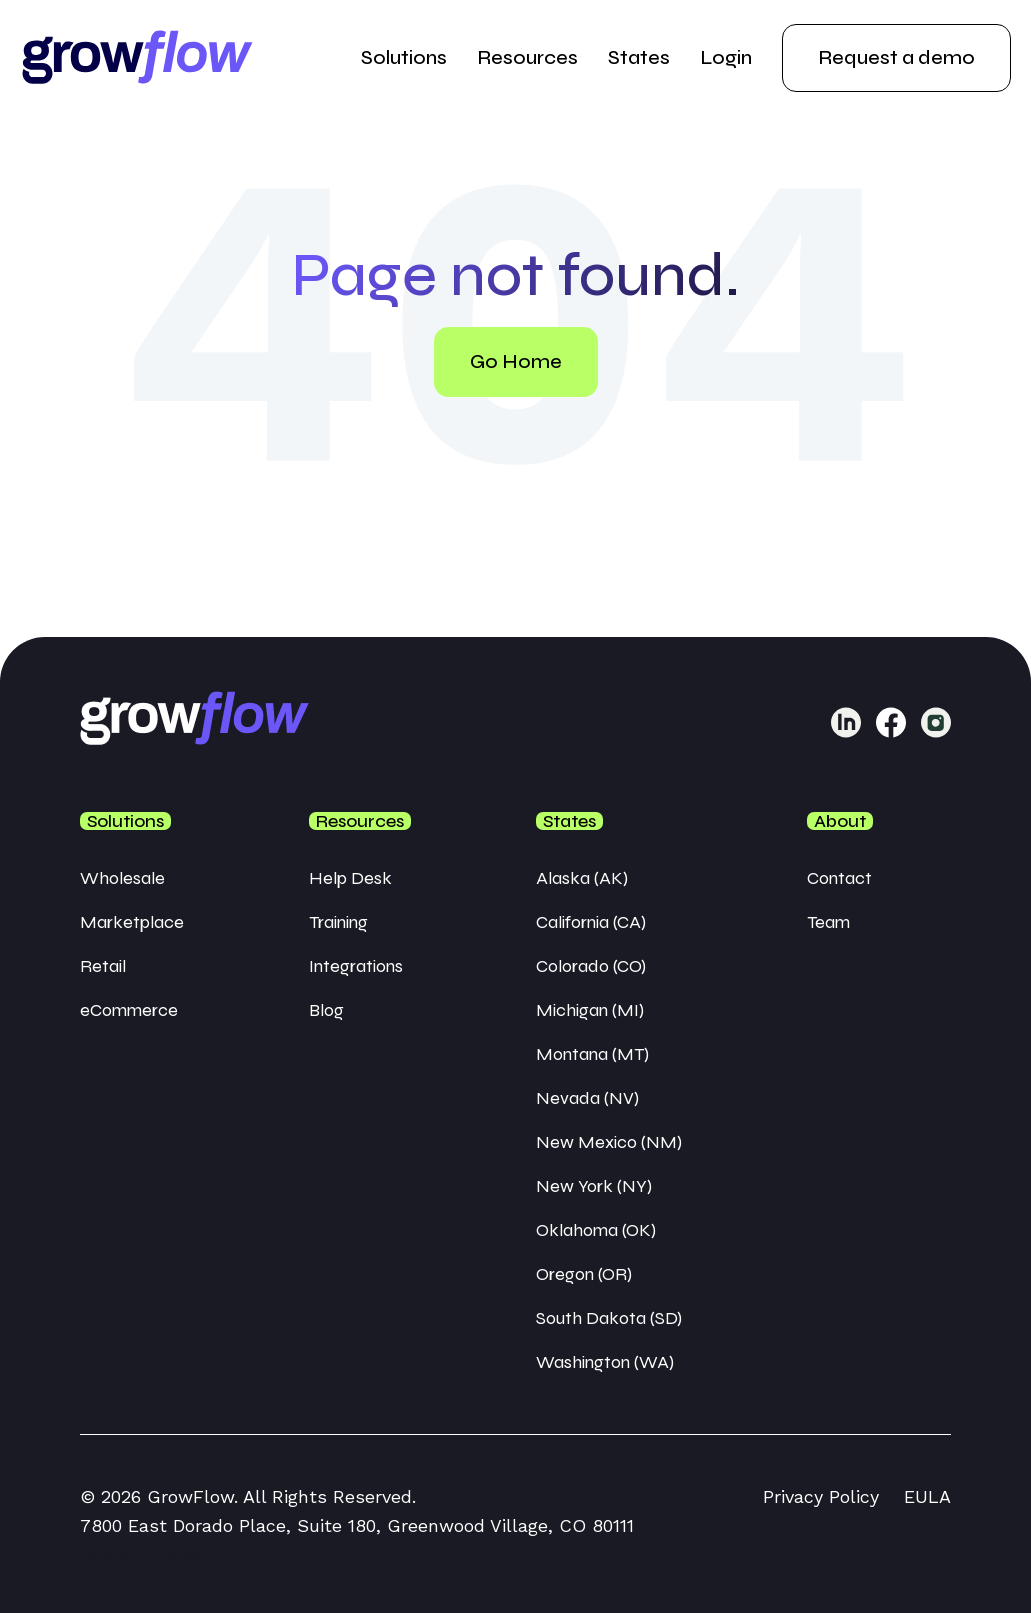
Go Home (516, 361)
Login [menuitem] (726, 57)
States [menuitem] (639, 57)
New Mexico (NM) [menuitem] (609, 1142)
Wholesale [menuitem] (122, 878)
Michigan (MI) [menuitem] (590, 1010)
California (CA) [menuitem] (591, 922)
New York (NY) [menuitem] (594, 1186)
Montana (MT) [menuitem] (592, 1054)
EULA (927, 1496)
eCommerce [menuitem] (129, 1010)
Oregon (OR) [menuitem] (584, 1274)
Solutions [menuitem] (404, 57)
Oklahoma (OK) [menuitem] (596, 1230)
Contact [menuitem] (839, 878)
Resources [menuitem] (527, 57)
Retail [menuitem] (103, 966)
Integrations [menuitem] (356, 966)
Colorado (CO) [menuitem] (591, 966)
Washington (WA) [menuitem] (605, 1362)
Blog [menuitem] (326, 1010)
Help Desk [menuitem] (350, 878)
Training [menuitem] (338, 922)
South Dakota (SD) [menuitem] (609, 1318)
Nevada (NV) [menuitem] (587, 1098)
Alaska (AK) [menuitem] (582, 878)
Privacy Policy (821, 1496)
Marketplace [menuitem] (132, 922)
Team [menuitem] (828, 922)
